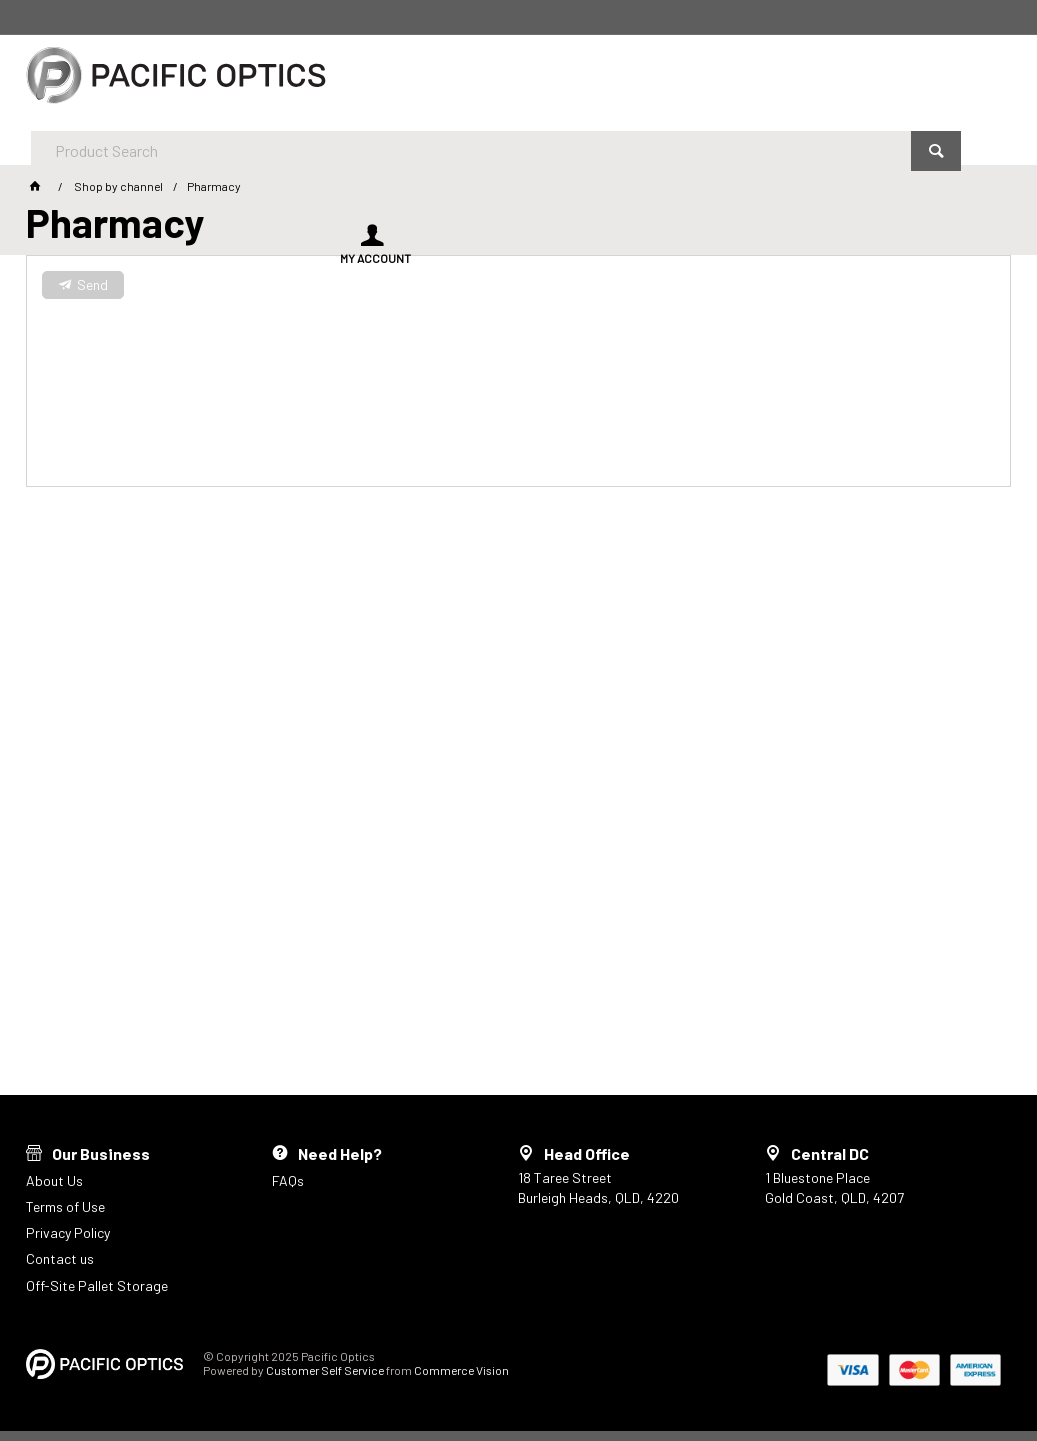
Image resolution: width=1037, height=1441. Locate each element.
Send (92, 284)
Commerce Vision (461, 1370)
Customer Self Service (325, 1370)
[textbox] (463, 80)
